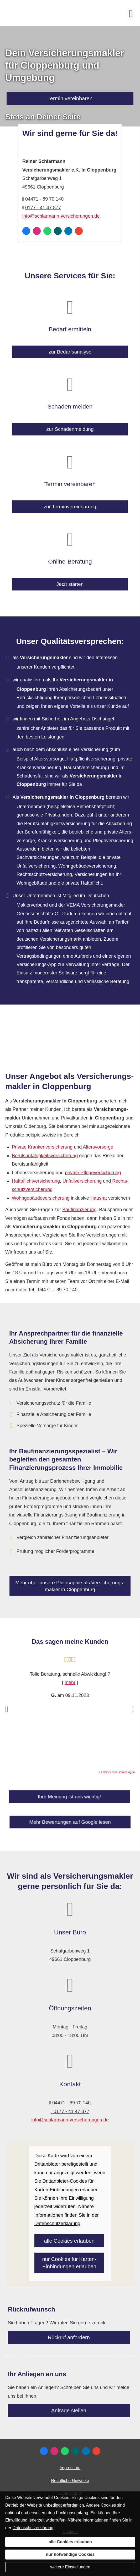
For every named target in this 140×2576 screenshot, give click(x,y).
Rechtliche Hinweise (70, 2480)
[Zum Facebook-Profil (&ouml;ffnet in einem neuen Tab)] (26, 231)
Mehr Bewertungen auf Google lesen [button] (70, 1821)
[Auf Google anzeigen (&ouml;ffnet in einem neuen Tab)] (79, 231)
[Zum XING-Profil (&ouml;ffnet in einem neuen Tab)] (58, 231)
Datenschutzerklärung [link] (57, 2223)
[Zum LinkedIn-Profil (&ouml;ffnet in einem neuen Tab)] (68, 231)
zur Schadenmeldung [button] (70, 424)
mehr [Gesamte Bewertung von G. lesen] (70, 1682)
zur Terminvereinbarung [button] (70, 502)
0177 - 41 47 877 (43, 207)
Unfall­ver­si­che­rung (82, 1181)
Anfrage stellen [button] (68, 2410)
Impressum (70, 2467)
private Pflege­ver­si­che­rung (93, 1172)
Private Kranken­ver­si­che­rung (42, 1147)
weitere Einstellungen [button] (70, 2567)
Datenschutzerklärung (33, 2527)
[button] (6, 1709)
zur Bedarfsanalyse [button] (70, 347)
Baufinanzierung (79, 1209)
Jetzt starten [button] (70, 579)
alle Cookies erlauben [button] (69, 2241)
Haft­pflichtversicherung (36, 1181)
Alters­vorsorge (98, 1147)
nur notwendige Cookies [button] (70, 2554)
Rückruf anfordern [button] (69, 2337)
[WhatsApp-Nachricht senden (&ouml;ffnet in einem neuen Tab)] (47, 231)
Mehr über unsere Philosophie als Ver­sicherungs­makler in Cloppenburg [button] (69, 1587)
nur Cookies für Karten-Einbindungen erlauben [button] (69, 2262)
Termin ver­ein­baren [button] (70, 98)
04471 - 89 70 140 (43, 199)
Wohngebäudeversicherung (41, 1198)
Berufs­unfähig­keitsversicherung (45, 1155)
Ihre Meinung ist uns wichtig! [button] (69, 1800)
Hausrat (98, 1198)
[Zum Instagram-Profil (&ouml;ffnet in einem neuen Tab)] (37, 231)
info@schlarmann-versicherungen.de (61, 216)
